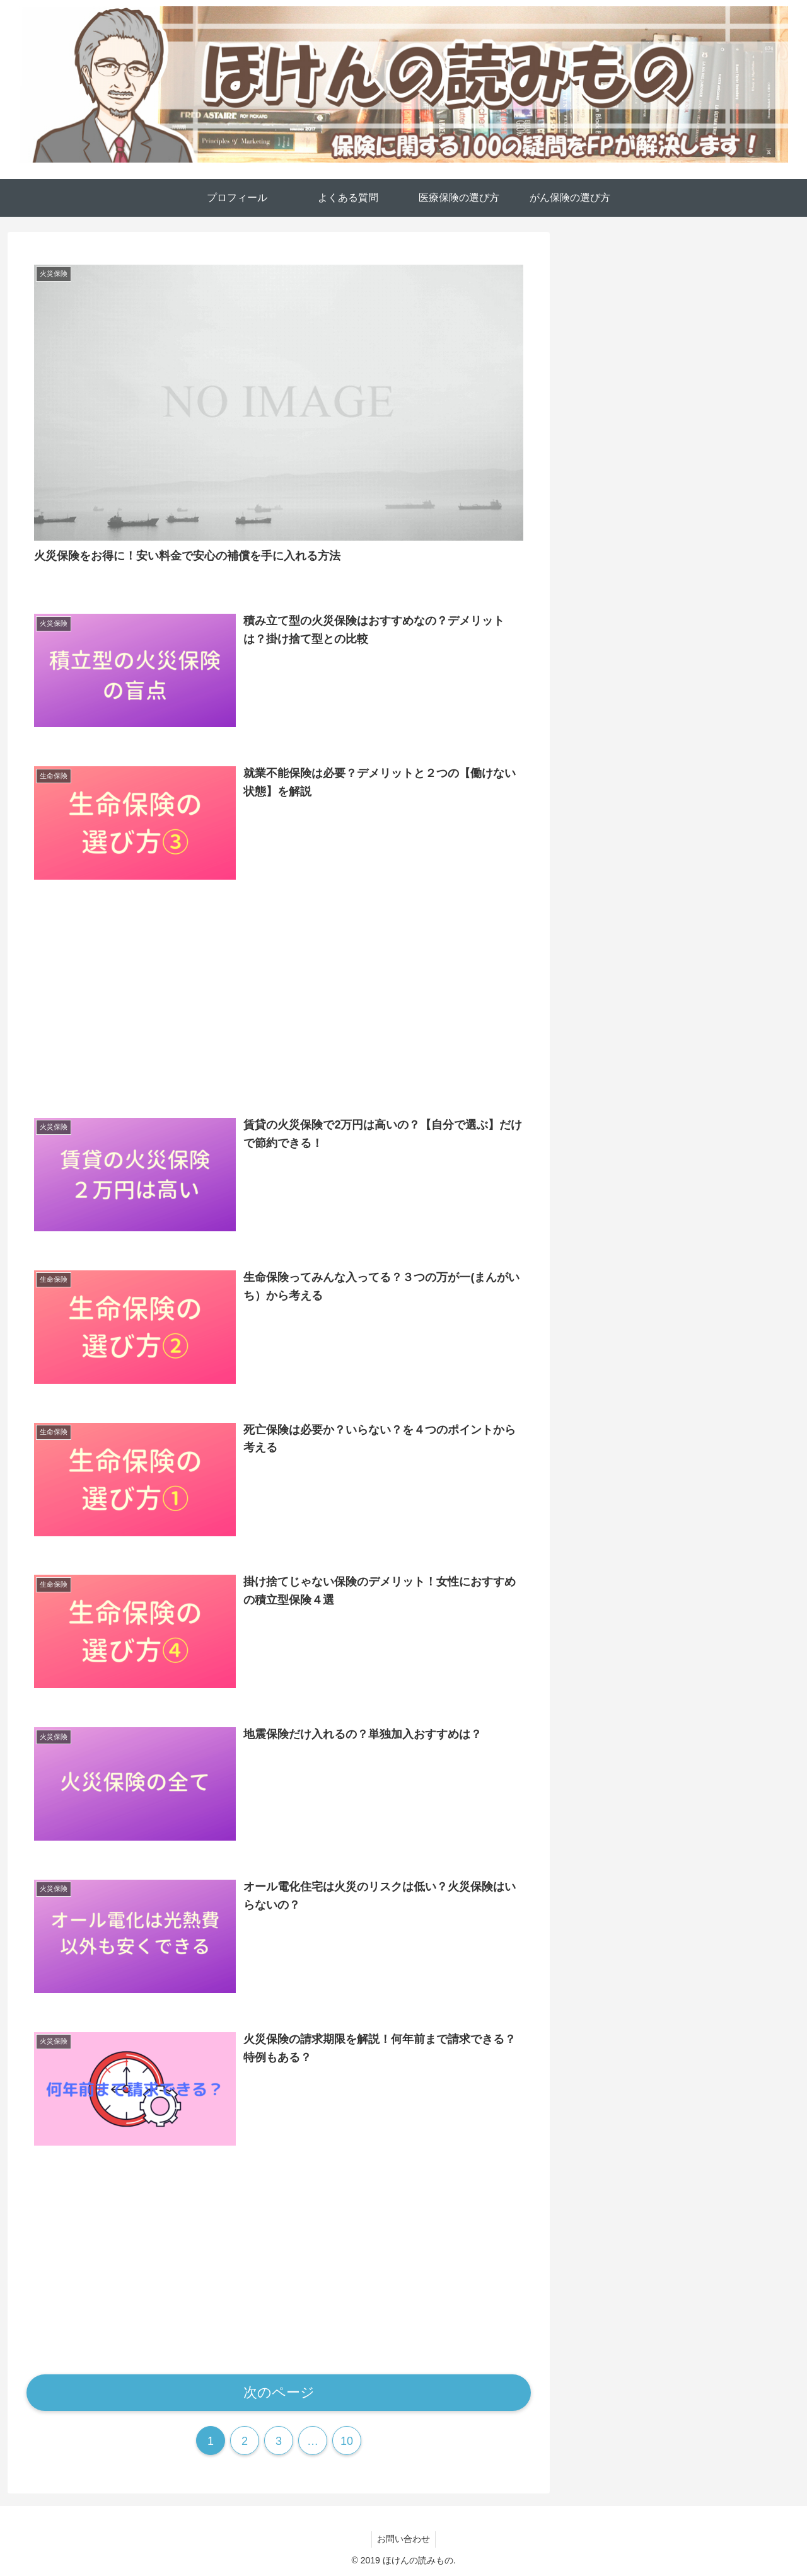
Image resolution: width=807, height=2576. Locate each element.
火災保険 (600, 966)
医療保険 (600, 934)
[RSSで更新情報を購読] (689, 746)
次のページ (279, 2390)
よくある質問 (612, 901)
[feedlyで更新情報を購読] (672, 746)
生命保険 (600, 1000)
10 (346, 2439)
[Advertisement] (278, 997)
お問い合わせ (403, 2537)
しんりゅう (680, 549)
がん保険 (600, 867)
